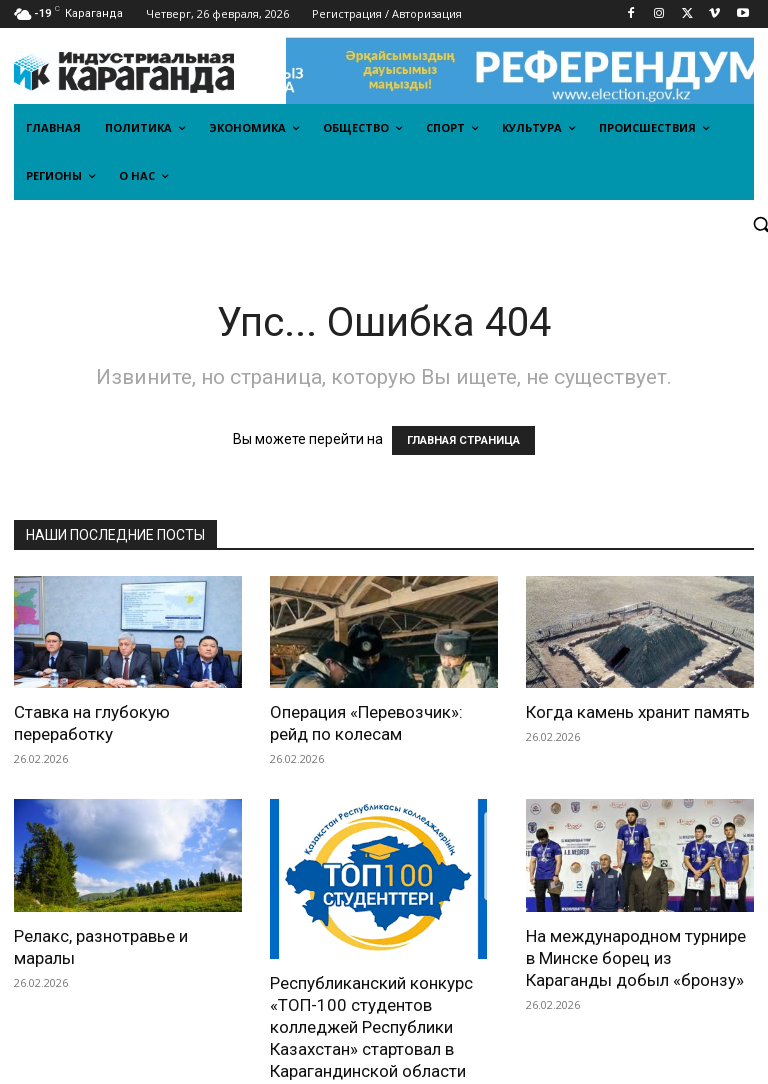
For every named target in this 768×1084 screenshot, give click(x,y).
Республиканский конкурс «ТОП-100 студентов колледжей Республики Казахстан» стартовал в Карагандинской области (371, 975)
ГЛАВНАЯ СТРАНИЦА (463, 440)
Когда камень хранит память (638, 712)
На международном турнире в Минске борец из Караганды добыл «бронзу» (636, 958)
